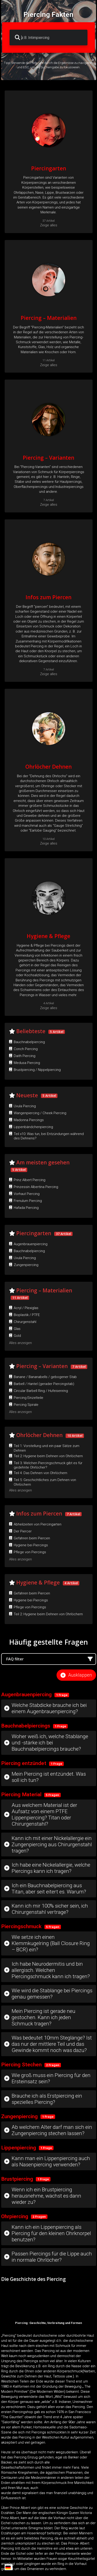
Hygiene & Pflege (44, 1582)
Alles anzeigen (20, 1343)
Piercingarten (41, 1233)
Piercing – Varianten (48, 1366)
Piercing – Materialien (40, 1293)
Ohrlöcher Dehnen (46, 1435)
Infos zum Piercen (45, 1513)
